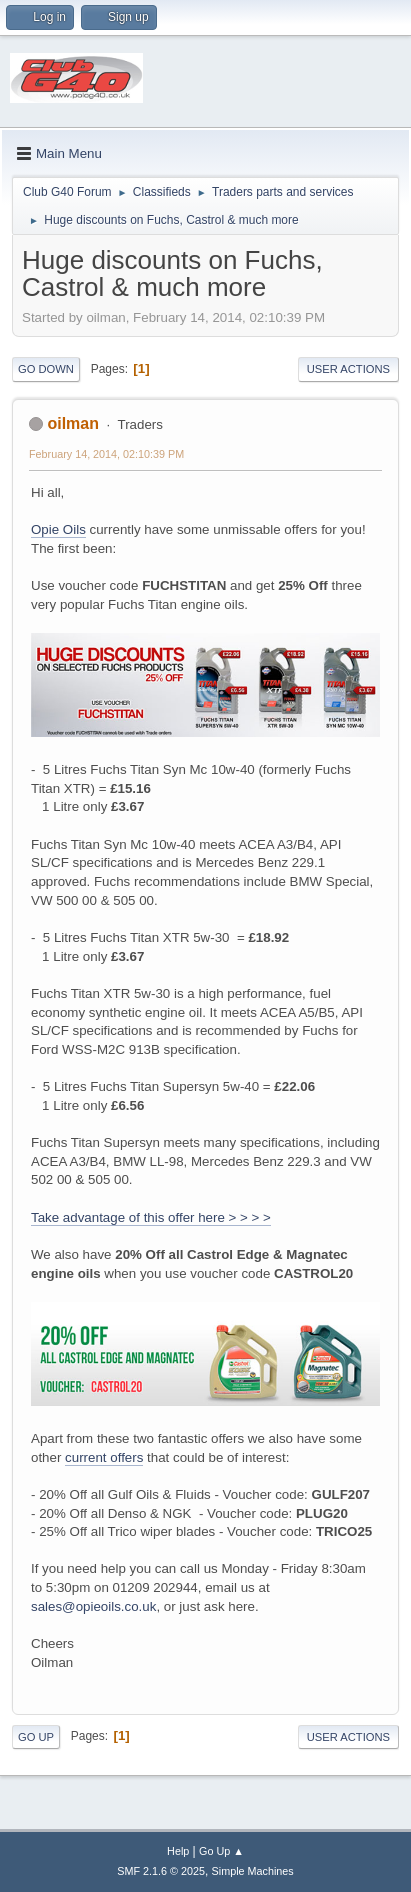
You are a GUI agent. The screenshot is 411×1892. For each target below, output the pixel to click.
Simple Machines (253, 1871)
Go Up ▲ (221, 1851)
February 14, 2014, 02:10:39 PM (106, 454)
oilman (73, 423)
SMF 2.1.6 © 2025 (161, 1871)
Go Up (36, 1737)
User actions (348, 369)
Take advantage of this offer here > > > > (151, 1217)
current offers (104, 1457)
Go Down (46, 369)
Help (178, 1851)
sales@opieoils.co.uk (93, 1606)
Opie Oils (58, 529)
